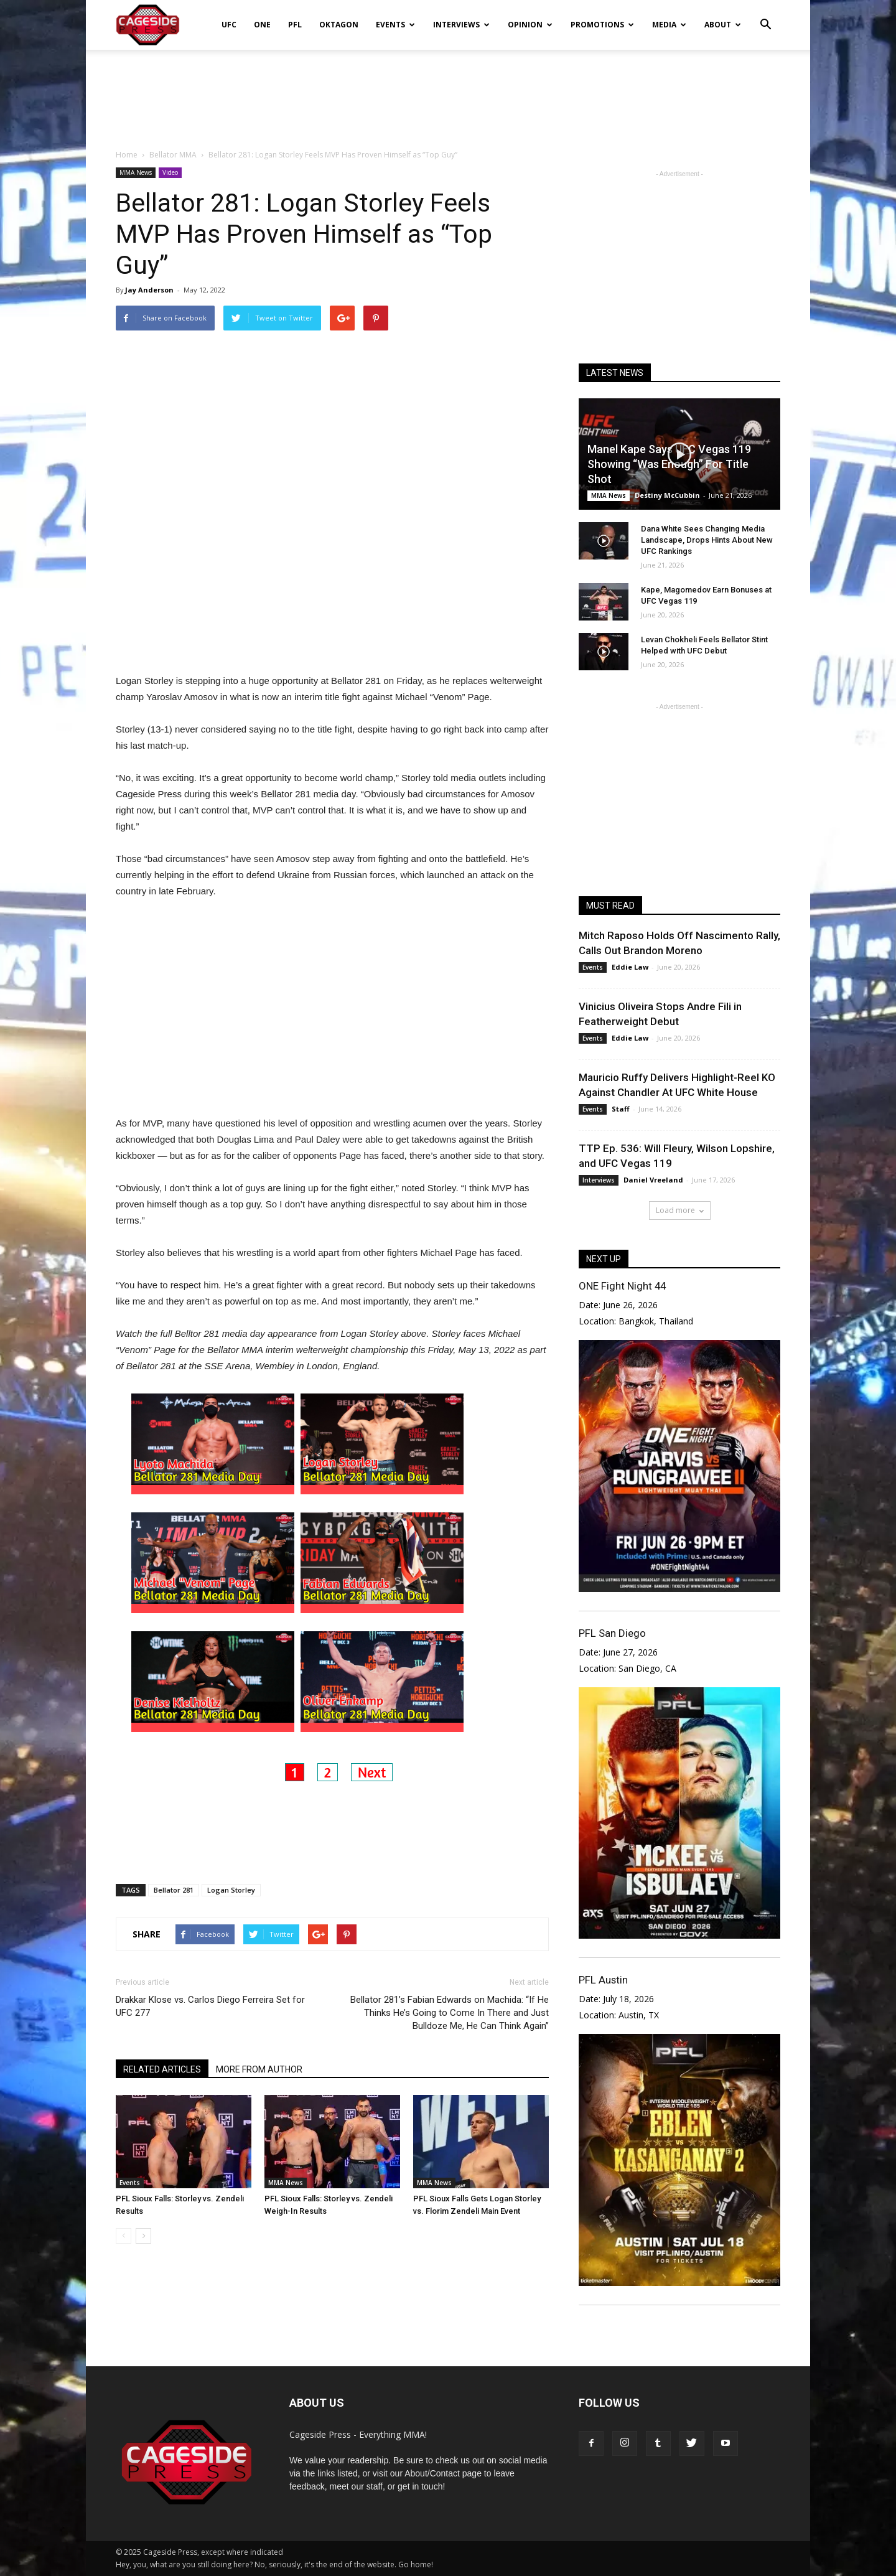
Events (395, 24)
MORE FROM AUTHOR (259, 2069)
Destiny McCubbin (667, 495)
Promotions (602, 24)
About (722, 24)
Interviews (461, 24)
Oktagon (338, 24)
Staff (621, 1108)
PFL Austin (603, 1980)
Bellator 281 (174, 1890)
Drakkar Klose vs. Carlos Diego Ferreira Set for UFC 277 (210, 2006)
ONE (262, 24)
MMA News (135, 172)
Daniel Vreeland (653, 1179)
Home (127, 154)
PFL (295, 24)
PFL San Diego (612, 1633)
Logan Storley (231, 1890)
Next (372, 1772)
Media (669, 24)
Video (170, 172)
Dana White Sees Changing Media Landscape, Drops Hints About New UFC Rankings (707, 540)
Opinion (530, 24)
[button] (765, 16)
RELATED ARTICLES (162, 2069)
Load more (680, 1210)
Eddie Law (630, 967)
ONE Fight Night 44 (622, 1286)
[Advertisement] (448, 93)
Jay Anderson (149, 289)
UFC (229, 24)
